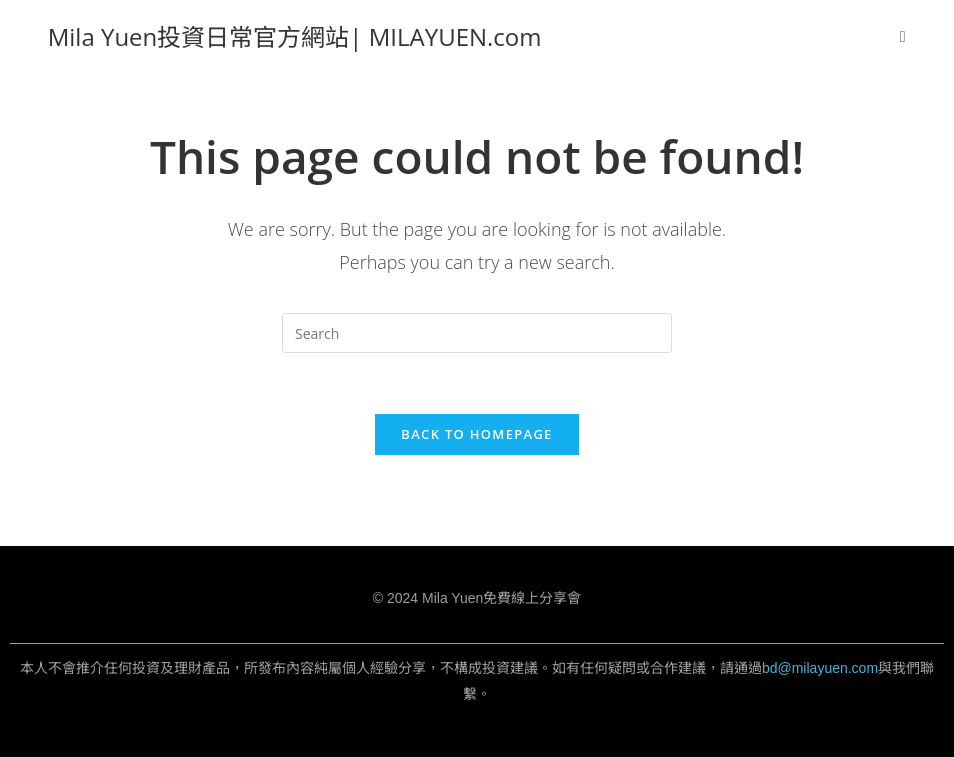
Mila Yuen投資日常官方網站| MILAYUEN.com (295, 36)
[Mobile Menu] (903, 36)
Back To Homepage (476, 434)
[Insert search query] (477, 333)
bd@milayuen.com (820, 668)
